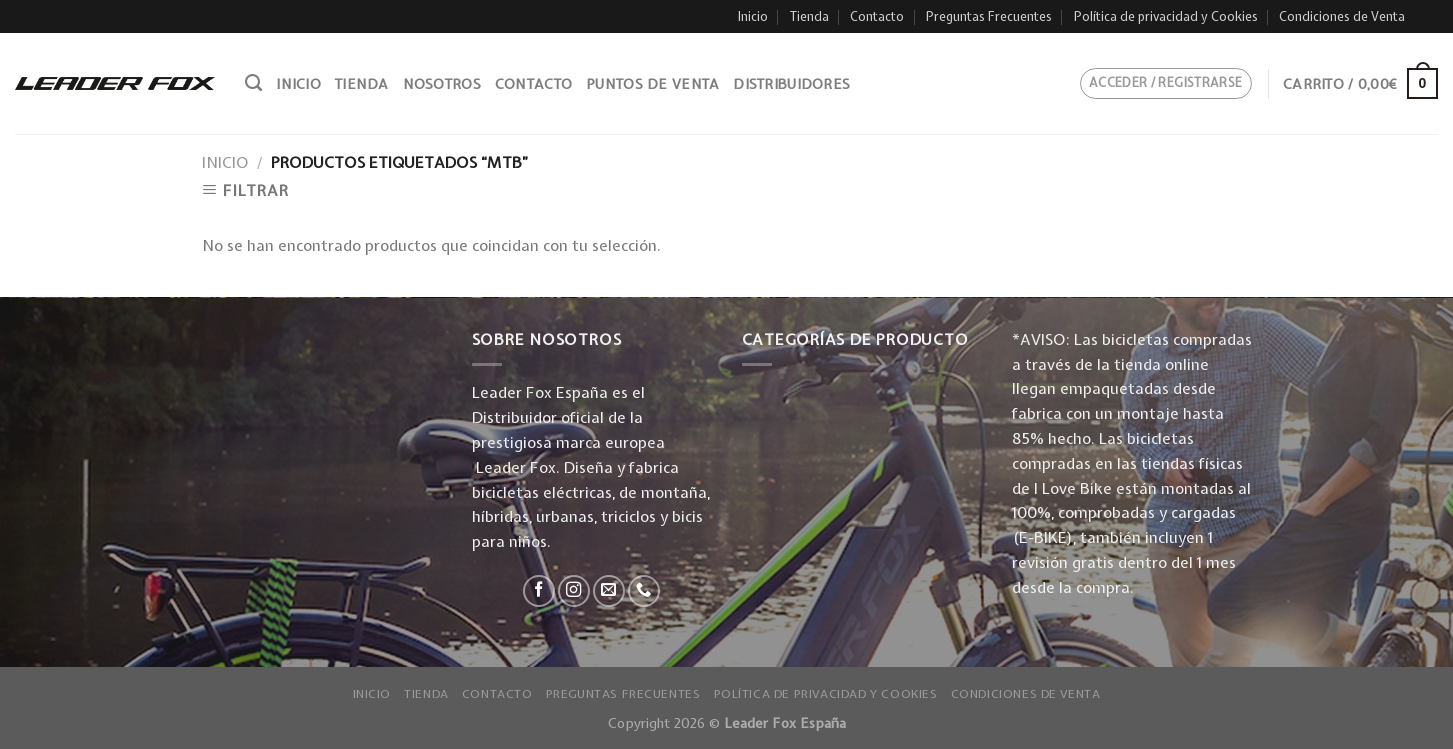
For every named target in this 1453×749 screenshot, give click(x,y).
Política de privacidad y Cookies (1166, 16)
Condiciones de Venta (1342, 16)
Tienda (809, 16)
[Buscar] (253, 83)
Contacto (877, 16)
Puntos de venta (652, 84)
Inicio (753, 16)
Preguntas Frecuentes (989, 16)
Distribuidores (791, 84)
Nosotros (442, 84)
